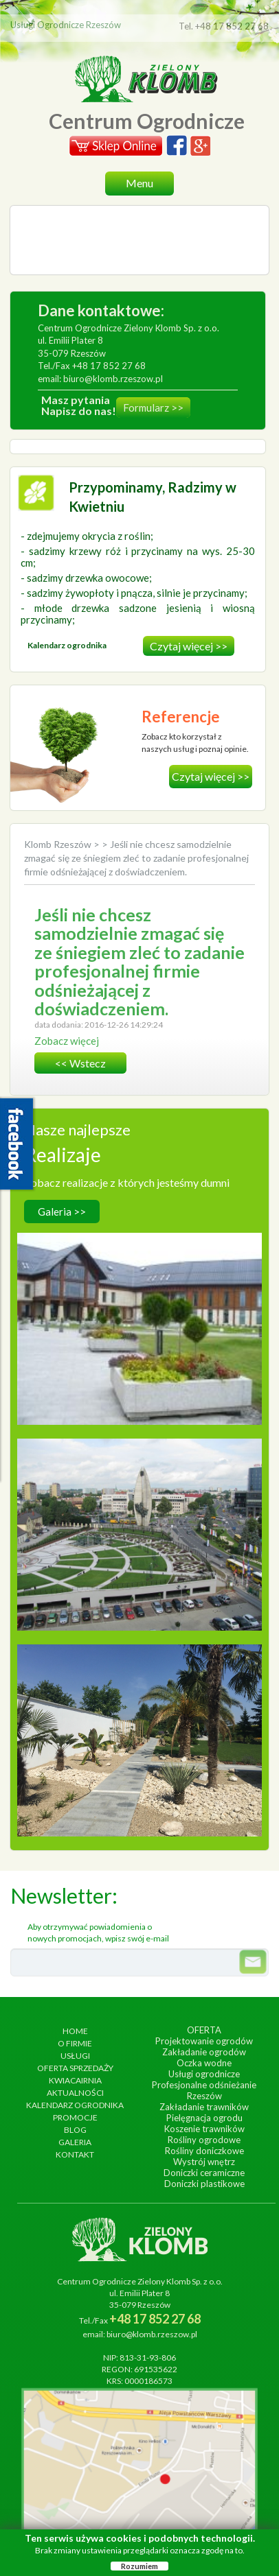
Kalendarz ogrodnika (75, 2105)
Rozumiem (139, 2566)
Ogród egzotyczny (140, 1696)
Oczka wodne (204, 2062)
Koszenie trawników (204, 2128)
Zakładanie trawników (204, 2106)
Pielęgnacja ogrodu (204, 2117)
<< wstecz (80, 1063)
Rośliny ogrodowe (204, 2139)
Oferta (204, 2029)
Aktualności (75, 2093)
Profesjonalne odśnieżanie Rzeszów (204, 2090)
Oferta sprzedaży (75, 2068)
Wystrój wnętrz (204, 2161)
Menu (139, 182)
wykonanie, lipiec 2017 (139, 1710)
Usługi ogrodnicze (204, 2073)
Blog (75, 2130)
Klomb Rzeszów (58, 844)
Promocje (75, 2117)
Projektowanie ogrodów (204, 2040)
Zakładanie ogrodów (204, 2051)
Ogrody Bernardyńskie (139, 1490)
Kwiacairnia (75, 2080)
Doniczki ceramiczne (204, 2172)
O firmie (75, 2043)
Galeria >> (62, 1211)
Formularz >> (153, 407)
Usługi (75, 2056)
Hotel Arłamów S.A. (140, 1285)
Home (75, 2031)
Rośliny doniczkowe (204, 2150)
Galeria (74, 2142)
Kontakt (75, 2154)
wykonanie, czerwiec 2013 (139, 1504)
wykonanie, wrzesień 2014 (139, 1299)
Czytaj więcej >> (188, 645)
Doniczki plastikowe (204, 2183)
